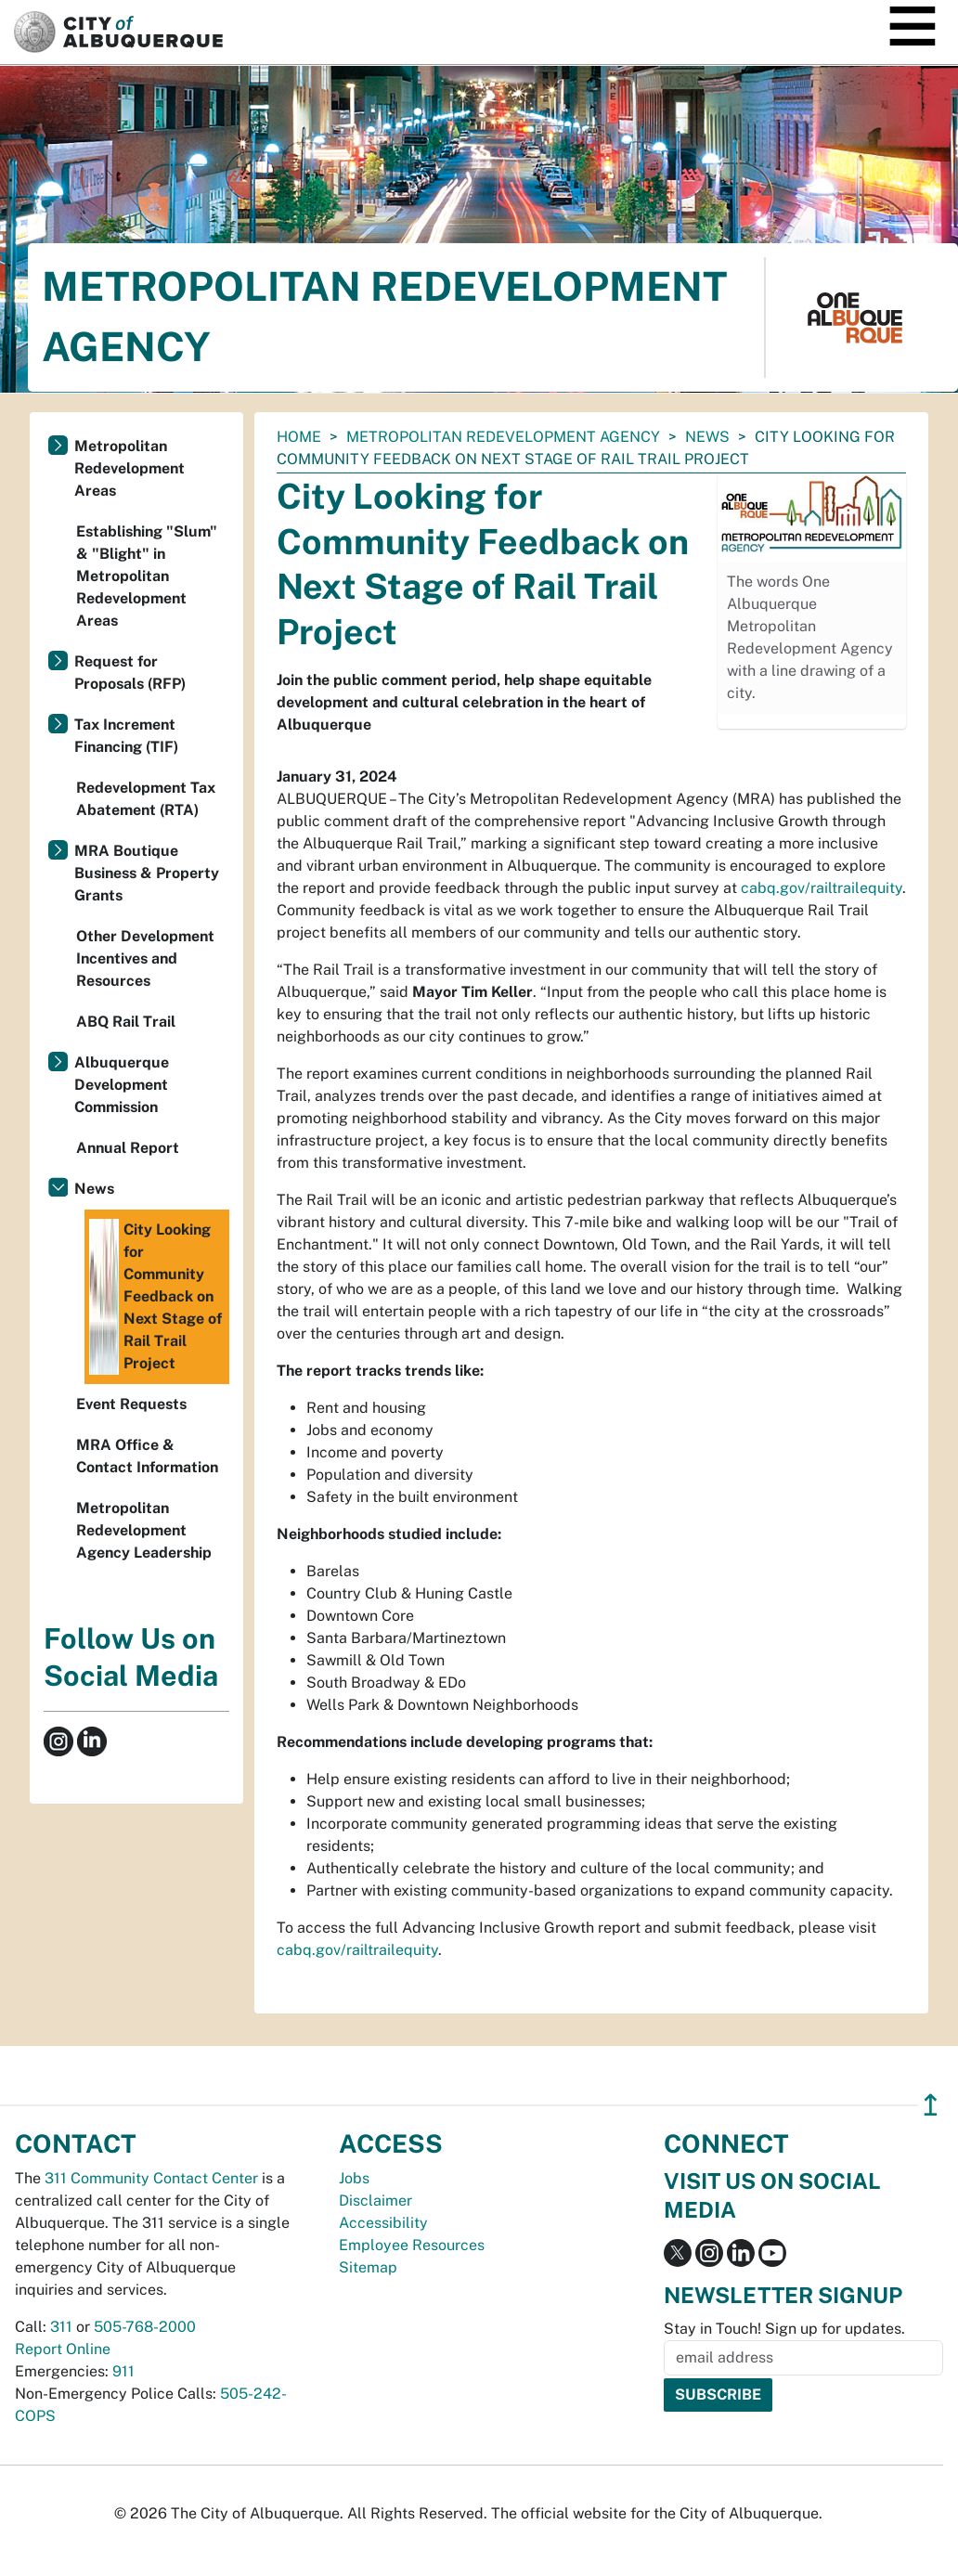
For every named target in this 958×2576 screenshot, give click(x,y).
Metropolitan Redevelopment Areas (129, 468)
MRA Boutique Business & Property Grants (146, 873)
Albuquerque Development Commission (121, 1085)
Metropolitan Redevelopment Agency (503, 437)
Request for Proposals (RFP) (130, 673)
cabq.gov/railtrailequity (821, 888)
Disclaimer (375, 2200)
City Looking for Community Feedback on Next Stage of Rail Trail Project (155, 1297)
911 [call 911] (123, 2371)
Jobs (354, 2178)
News (707, 437)
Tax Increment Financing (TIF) (126, 736)
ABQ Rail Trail (125, 1021)
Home (299, 437)
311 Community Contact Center (151, 2178)
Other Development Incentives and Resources (145, 958)
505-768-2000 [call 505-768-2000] (145, 2327)
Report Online (62, 2349)
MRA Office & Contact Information (147, 1456)
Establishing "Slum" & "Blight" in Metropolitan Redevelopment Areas (146, 576)
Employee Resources (412, 2245)
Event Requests (131, 1404)
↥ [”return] (930, 2105)
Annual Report (127, 1148)
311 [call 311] (61, 2327)
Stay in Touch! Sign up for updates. (784, 2328)
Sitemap (368, 2267)
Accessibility (383, 2223)
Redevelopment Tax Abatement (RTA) (145, 799)
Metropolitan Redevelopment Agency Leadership (144, 1530)
